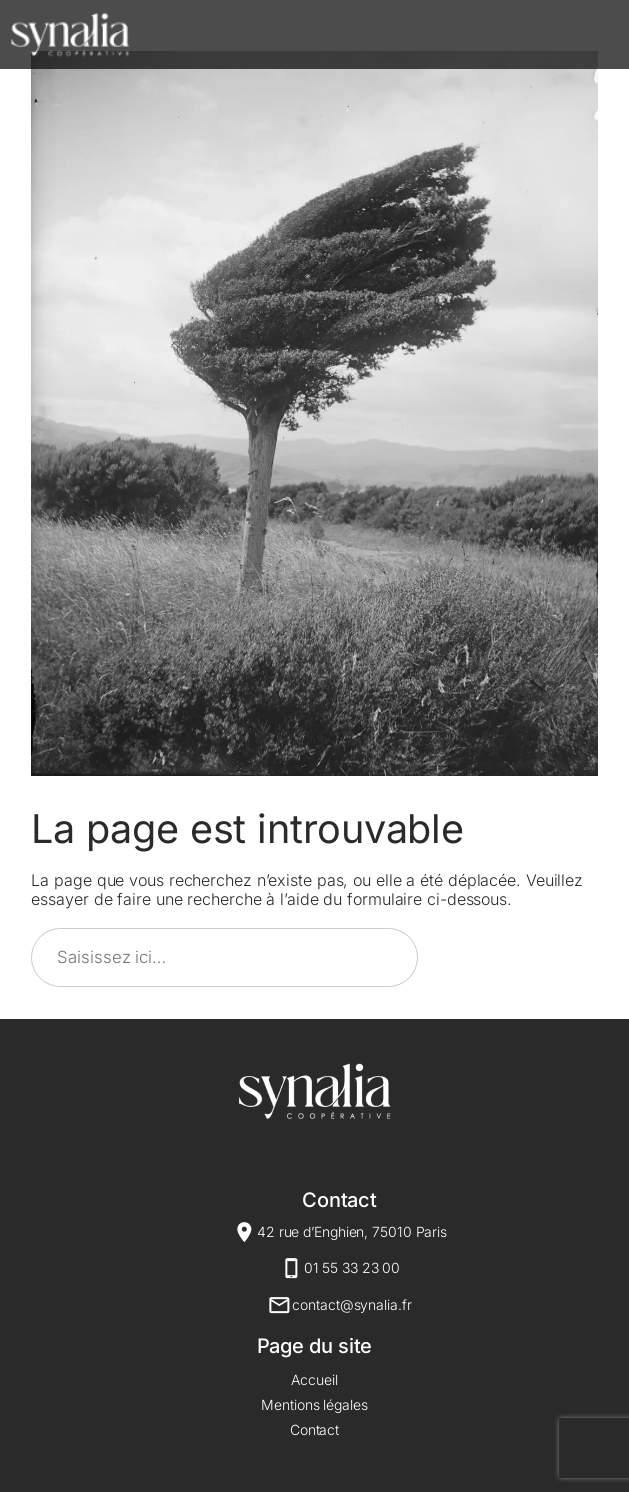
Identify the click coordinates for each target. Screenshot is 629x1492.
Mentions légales (314, 1404)
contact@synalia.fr (351, 1304)
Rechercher (517, 957)
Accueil (314, 1379)
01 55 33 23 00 (352, 1267)
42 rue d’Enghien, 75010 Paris (352, 1231)
